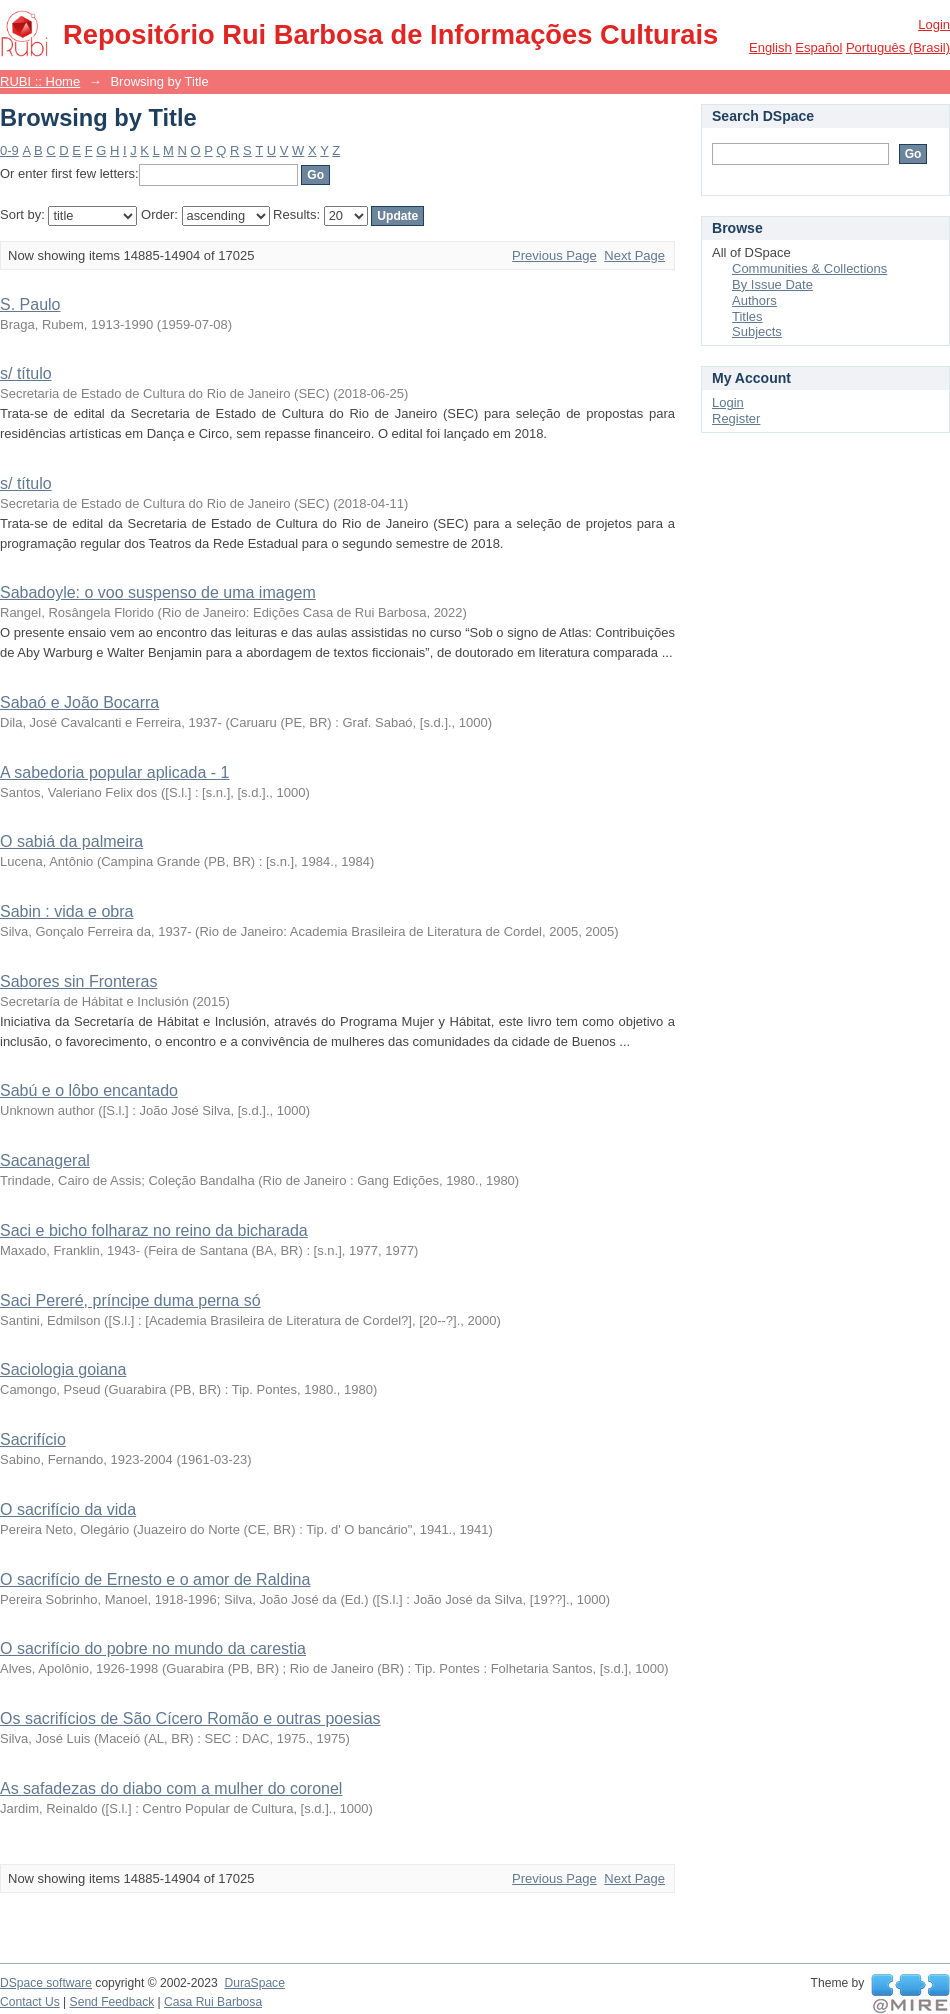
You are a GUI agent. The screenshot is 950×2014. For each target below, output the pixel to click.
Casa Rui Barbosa (213, 2002)
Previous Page (554, 255)
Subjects (757, 331)
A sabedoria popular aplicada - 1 (115, 772)
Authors (754, 300)
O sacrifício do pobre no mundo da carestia (153, 1648)
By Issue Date (772, 284)
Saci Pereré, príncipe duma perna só (130, 1300)
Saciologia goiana (63, 1369)
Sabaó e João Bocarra (79, 702)
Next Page (634, 255)
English (770, 47)
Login (934, 24)
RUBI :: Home (40, 81)
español (818, 47)
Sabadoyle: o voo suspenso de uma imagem (158, 592)
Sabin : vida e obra (66, 911)
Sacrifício (33, 1439)
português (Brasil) (898, 47)
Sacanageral (45, 1160)
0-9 (9, 150)
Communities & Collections (809, 268)
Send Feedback (112, 2002)
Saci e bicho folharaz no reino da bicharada (154, 1230)
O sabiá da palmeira (71, 841)
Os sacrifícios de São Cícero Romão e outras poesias (190, 1718)
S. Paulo (30, 304)
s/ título (26, 373)
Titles (747, 316)
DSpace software (46, 1983)
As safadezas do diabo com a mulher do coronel (171, 1788)
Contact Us (30, 2002)
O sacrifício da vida (68, 1509)
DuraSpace (254, 1983)
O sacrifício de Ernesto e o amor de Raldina (155, 1579)
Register (736, 418)
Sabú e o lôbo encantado (89, 1090)
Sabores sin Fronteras (78, 981)
